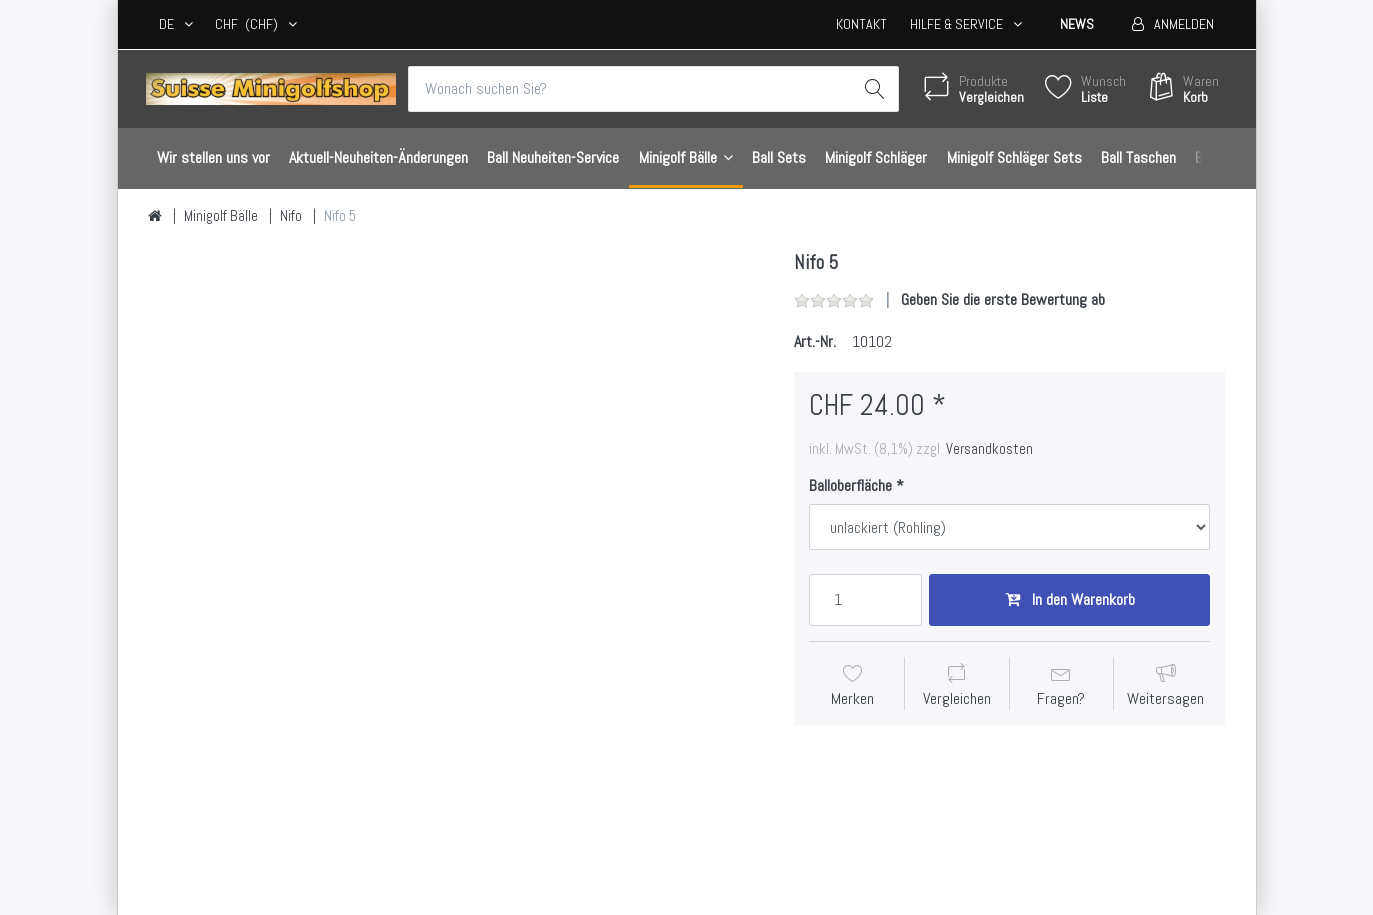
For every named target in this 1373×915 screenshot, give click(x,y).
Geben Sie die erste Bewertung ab (1003, 299)
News (1077, 24)
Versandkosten (989, 449)
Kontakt (861, 24)
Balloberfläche (850, 486)
